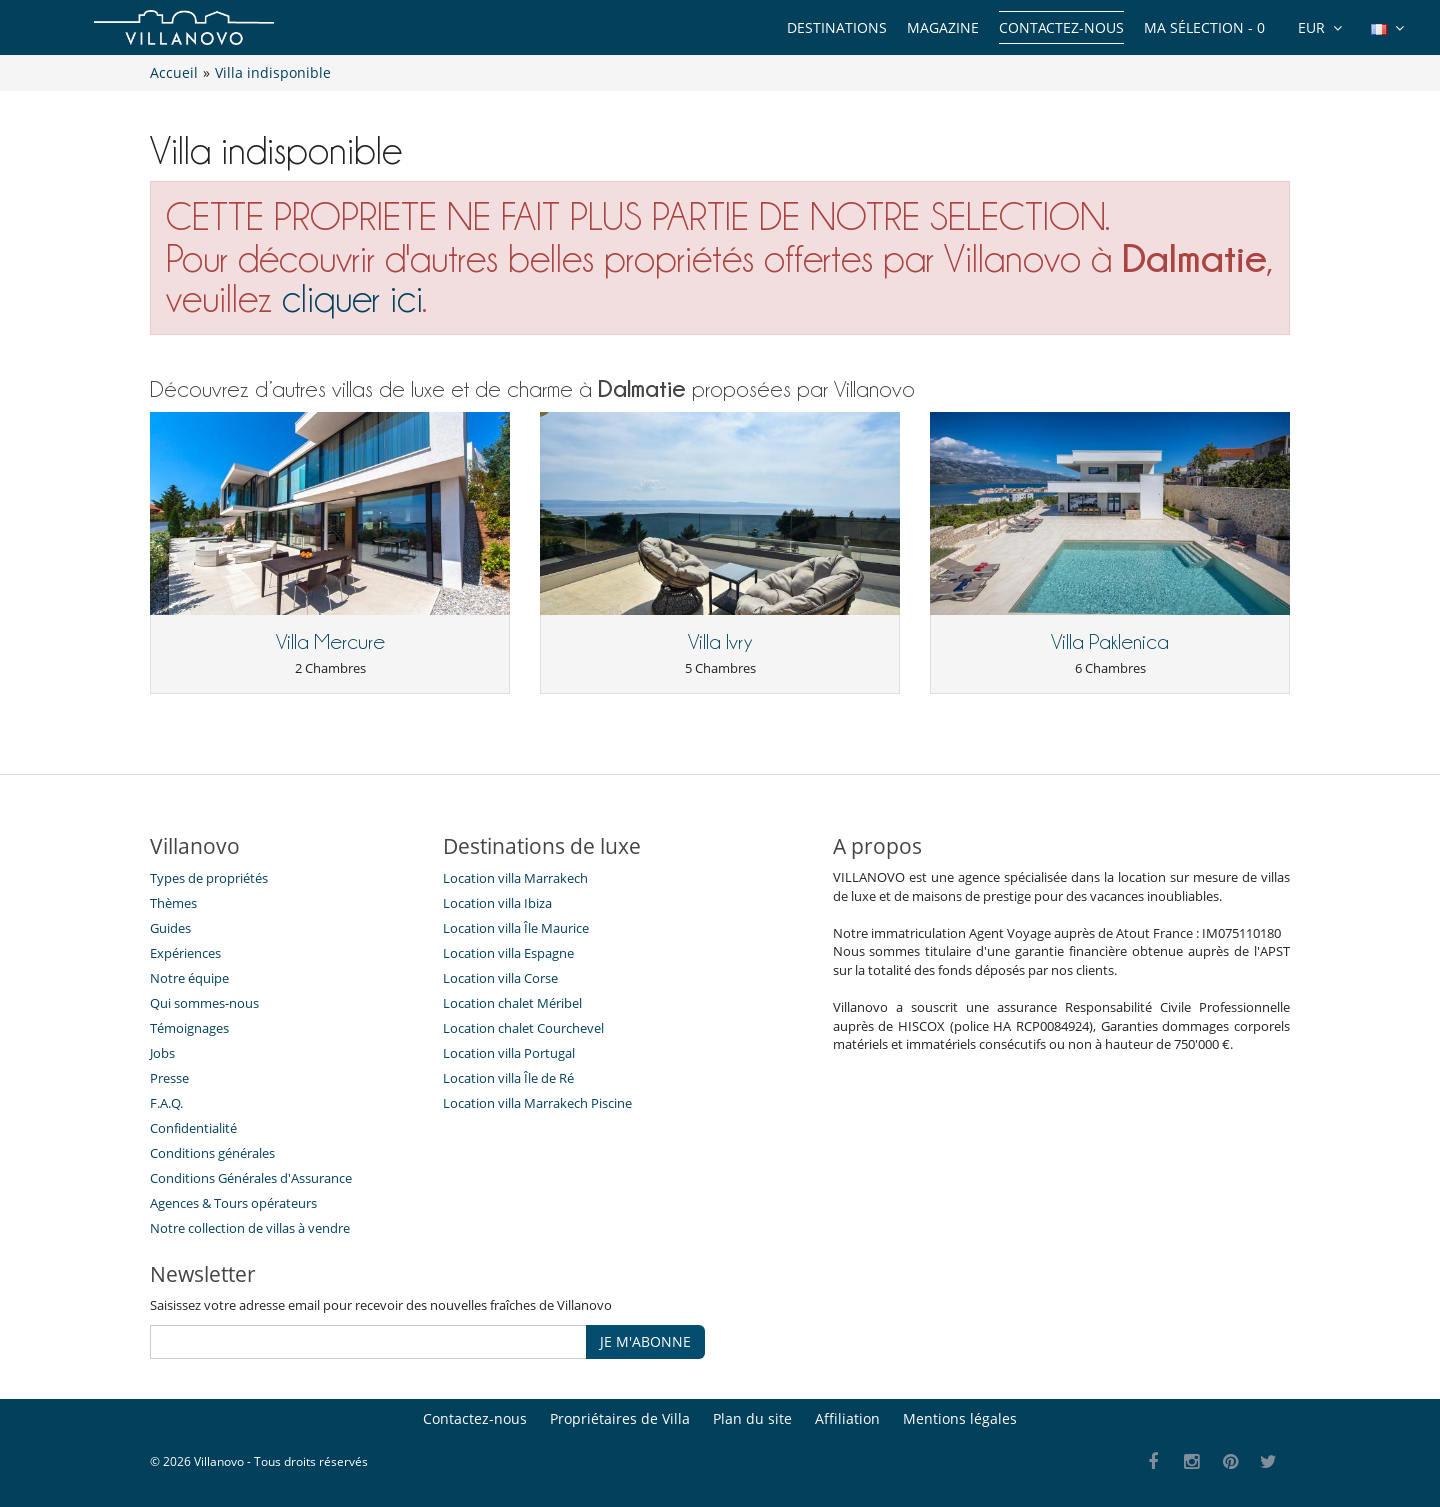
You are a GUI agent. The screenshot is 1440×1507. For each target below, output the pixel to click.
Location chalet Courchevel (523, 1028)
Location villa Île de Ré (508, 1078)
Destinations (837, 27)
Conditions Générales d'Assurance (251, 1178)
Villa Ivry (720, 642)
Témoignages (189, 1028)
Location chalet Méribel (512, 1003)
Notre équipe (189, 978)
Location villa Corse (500, 978)
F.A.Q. (166, 1103)
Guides (170, 928)
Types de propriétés (209, 878)
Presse (169, 1078)
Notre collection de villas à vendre (251, 1228)
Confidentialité (193, 1128)
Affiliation (847, 1418)
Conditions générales (212, 1153)
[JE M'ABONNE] (368, 1342)
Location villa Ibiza (497, 903)
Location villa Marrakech (515, 878)
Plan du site (752, 1418)
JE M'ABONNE (645, 1341)
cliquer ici (352, 298)
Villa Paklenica (1110, 642)
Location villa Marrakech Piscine (537, 1103)
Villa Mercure (330, 642)
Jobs (162, 1053)
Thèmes (173, 903)
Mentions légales (960, 1418)
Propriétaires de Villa (620, 1418)
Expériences (185, 953)
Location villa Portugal (509, 1053)
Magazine (943, 27)
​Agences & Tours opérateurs (233, 1203)
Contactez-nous (1061, 27)
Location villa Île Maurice (516, 928)
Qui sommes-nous (204, 1003)
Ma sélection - (1204, 27)
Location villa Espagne (508, 953)
